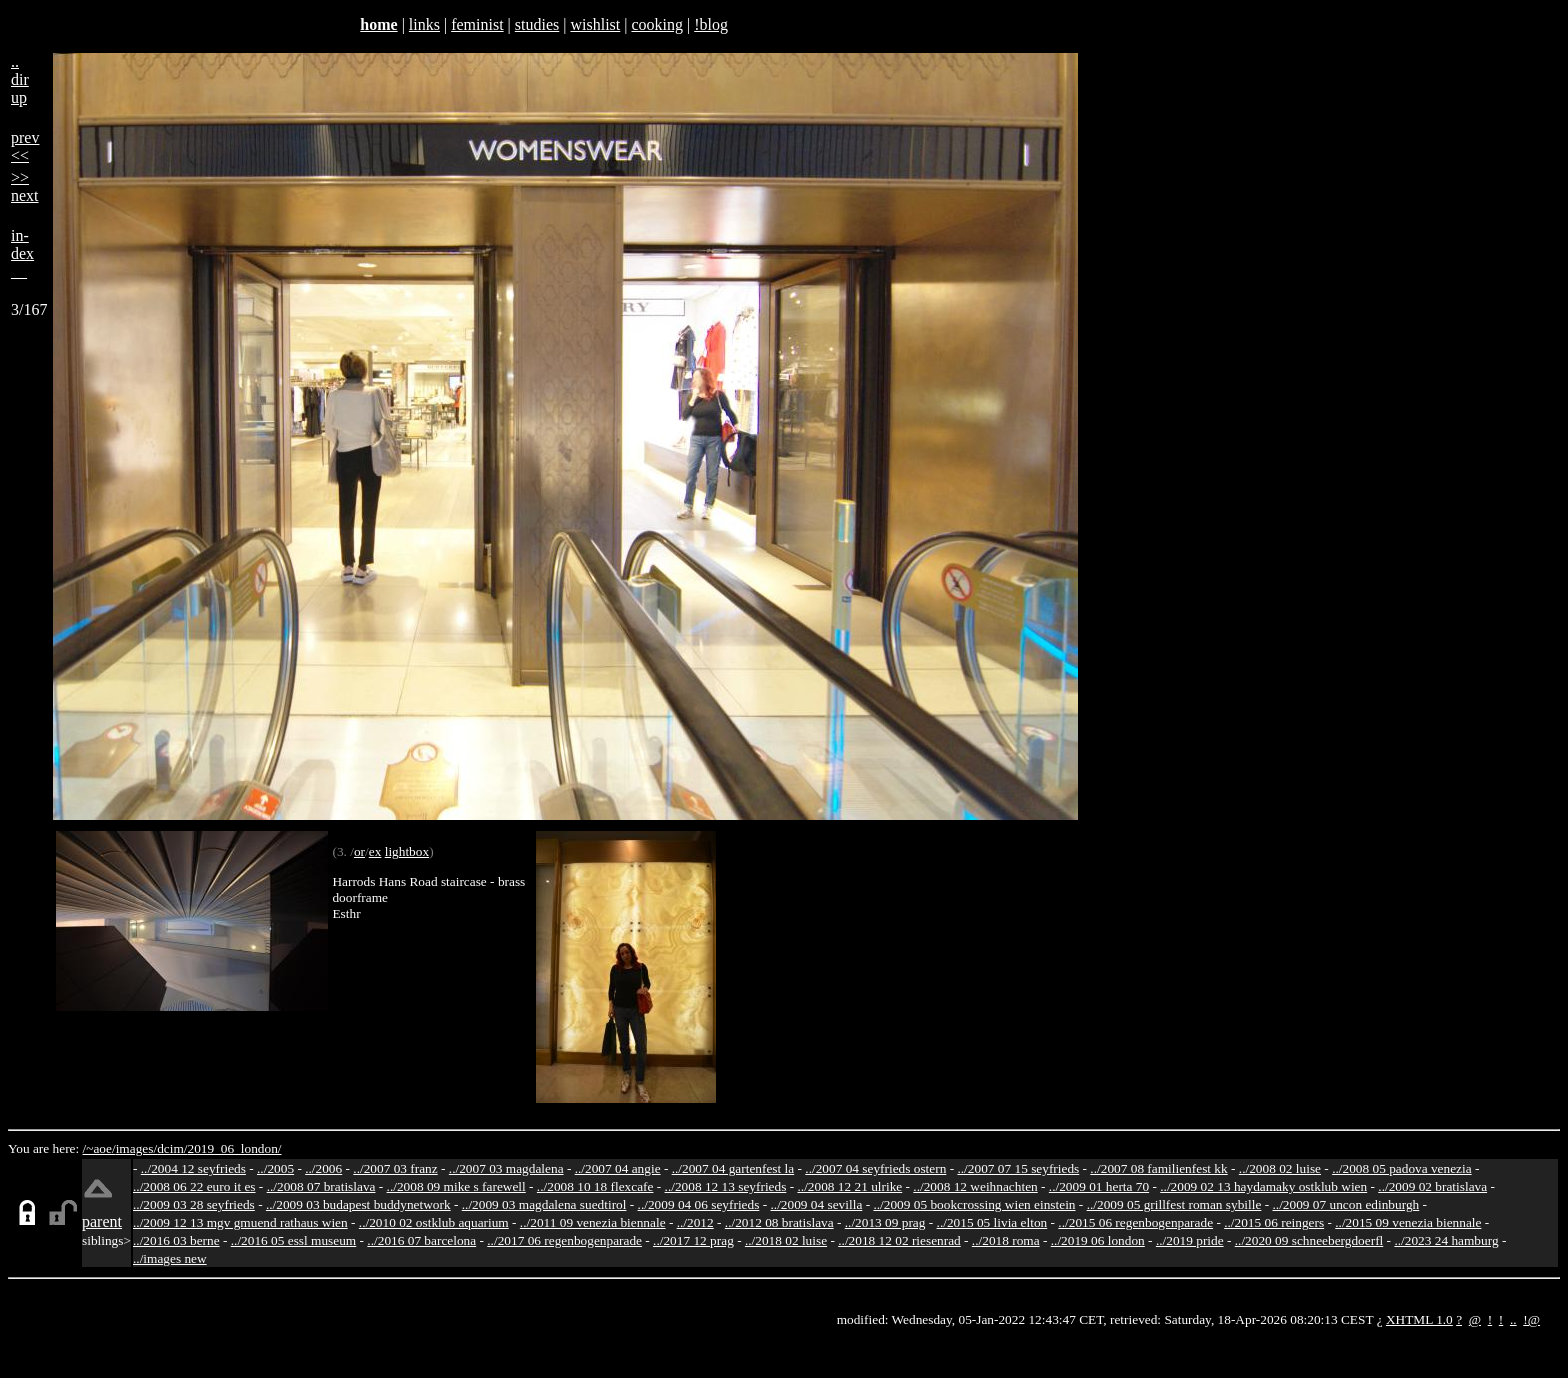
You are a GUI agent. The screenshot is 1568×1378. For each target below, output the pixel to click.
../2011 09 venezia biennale (593, 1222)
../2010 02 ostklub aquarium (434, 1222)
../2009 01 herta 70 (1099, 1186)
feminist (477, 24)
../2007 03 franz (395, 1168)
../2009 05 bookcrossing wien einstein (974, 1204)
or (359, 851)
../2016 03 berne (176, 1240)
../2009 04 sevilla (816, 1204)
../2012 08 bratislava (779, 1222)
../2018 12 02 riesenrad (899, 1240)
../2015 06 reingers (1274, 1222)
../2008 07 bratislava (321, 1186)
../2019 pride (1190, 1240)
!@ (1531, 1319)
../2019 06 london (1098, 1240)
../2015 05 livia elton (992, 1222)
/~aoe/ (99, 1148)
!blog (711, 24)
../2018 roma (1006, 1240)
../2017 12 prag (693, 1240)
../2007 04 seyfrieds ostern (875, 1168)
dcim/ (172, 1148)
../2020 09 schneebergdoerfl (1309, 1240)
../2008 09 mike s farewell (456, 1186)
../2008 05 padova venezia (1402, 1168)
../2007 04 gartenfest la (733, 1168)
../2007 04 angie (618, 1168)
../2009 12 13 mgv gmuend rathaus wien (240, 1222)
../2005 (275, 1168)
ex (375, 851)
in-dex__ (22, 253)
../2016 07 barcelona (421, 1240)
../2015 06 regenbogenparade (1135, 1222)
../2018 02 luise (786, 1240)
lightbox (407, 851)
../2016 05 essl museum (294, 1240)
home (378, 24)
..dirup (20, 79)
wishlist (595, 24)
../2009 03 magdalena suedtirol (544, 1204)
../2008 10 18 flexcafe (595, 1186)
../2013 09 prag (885, 1222)
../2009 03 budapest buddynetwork (358, 1204)
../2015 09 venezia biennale (1408, 1222)
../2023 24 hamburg (1446, 1240)
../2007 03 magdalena (506, 1168)
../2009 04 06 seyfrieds (699, 1204)
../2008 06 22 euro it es (194, 1186)
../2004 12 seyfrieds (193, 1168)
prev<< (25, 146)
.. (1513, 1319)
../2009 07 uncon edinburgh (1345, 1204)
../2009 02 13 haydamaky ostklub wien (1263, 1186)
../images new (170, 1258)
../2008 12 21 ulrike (849, 1186)
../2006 (323, 1168)
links (424, 24)
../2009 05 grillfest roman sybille (1174, 1204)
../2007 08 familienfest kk (1158, 1168)
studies (537, 24)
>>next (25, 186)
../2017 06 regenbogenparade (564, 1240)
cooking (657, 24)
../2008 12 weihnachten (975, 1186)
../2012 (695, 1222)
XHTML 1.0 (1419, 1319)
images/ (136, 1148)
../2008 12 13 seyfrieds (726, 1186)
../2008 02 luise (1280, 1168)
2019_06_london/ (234, 1148)
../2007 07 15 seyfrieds (1018, 1168)
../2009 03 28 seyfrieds (194, 1204)
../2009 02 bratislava (1432, 1186)
